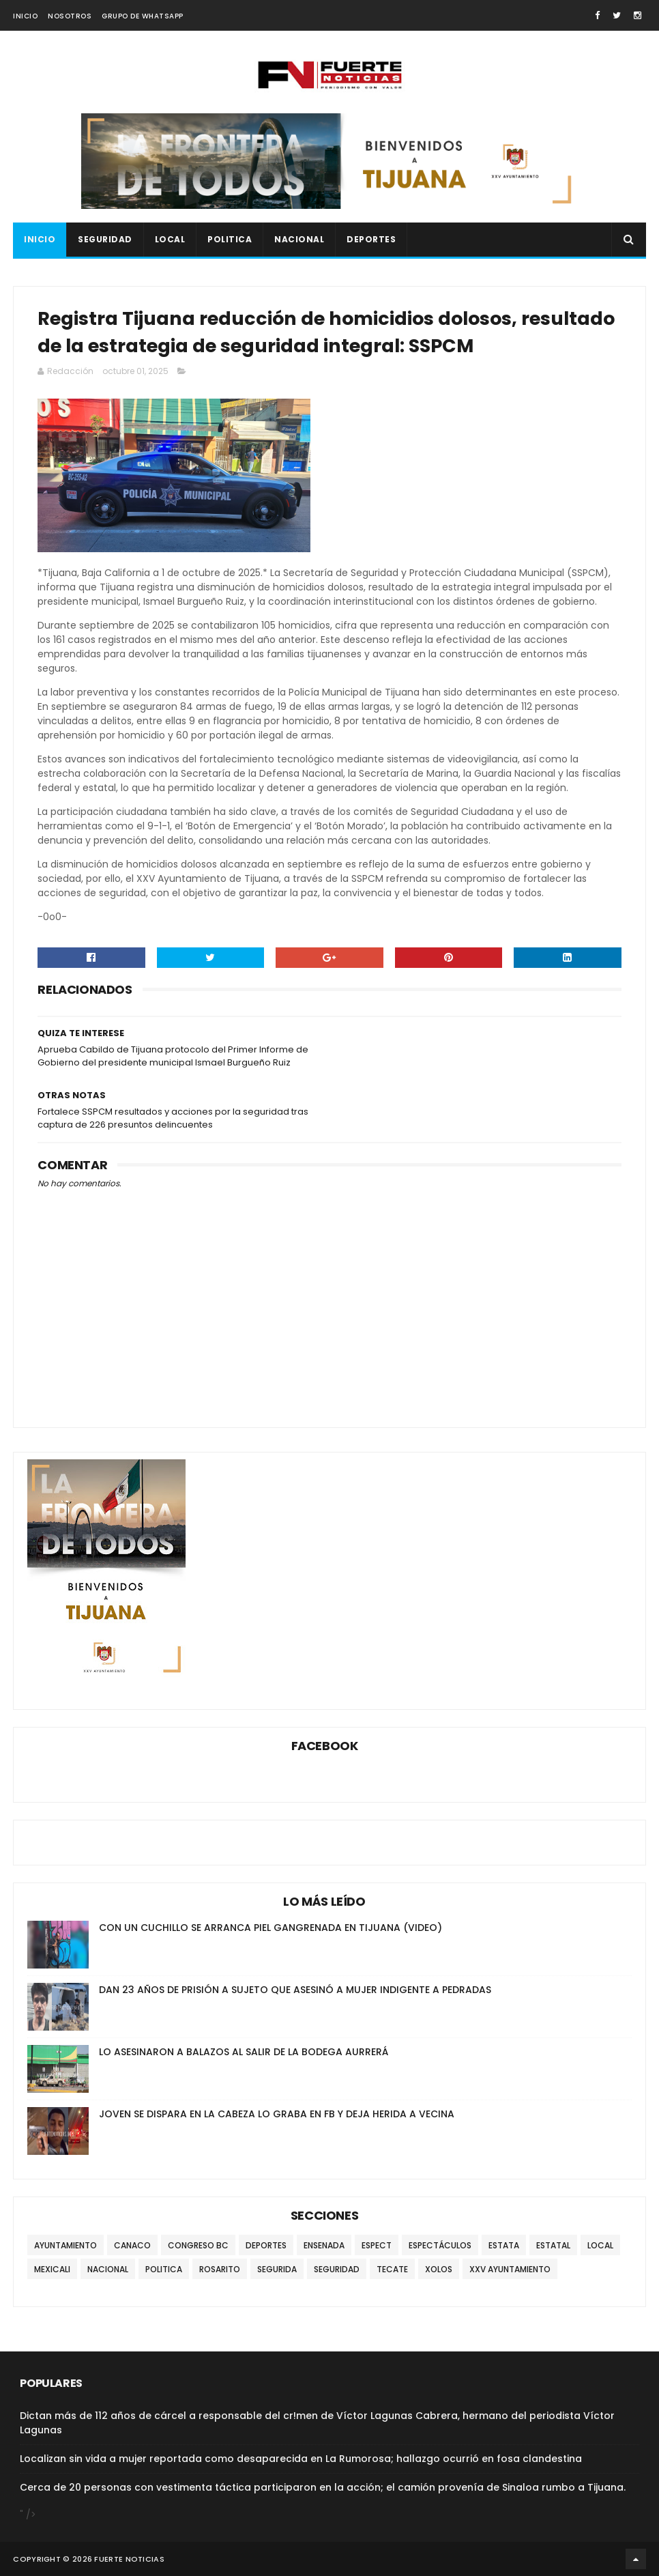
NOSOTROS (69, 16)
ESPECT (377, 2245)
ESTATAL (553, 2245)
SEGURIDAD (105, 239)
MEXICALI (52, 2269)
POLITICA (229, 239)
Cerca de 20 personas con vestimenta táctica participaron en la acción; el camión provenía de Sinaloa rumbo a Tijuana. (323, 2487)
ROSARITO (219, 2269)
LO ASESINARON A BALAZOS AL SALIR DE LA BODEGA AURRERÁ (243, 2052)
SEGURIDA (277, 2269)
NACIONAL (299, 239)
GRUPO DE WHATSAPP (143, 16)
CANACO (132, 2245)
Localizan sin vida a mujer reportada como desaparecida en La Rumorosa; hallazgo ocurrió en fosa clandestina (301, 2458)
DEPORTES (371, 239)
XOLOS (438, 2269)
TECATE (392, 2269)
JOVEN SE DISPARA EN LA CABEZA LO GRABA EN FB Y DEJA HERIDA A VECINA (276, 2114)
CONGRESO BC (198, 2245)
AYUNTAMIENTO (65, 2245)
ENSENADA (324, 2245)
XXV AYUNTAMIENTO (510, 2269)
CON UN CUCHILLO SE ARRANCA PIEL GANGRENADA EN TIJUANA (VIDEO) (270, 1927)
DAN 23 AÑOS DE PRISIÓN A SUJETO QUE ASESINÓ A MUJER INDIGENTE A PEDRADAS (295, 1990)
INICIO (25, 16)
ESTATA (503, 2245)
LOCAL (170, 239)
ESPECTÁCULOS (440, 2245)
